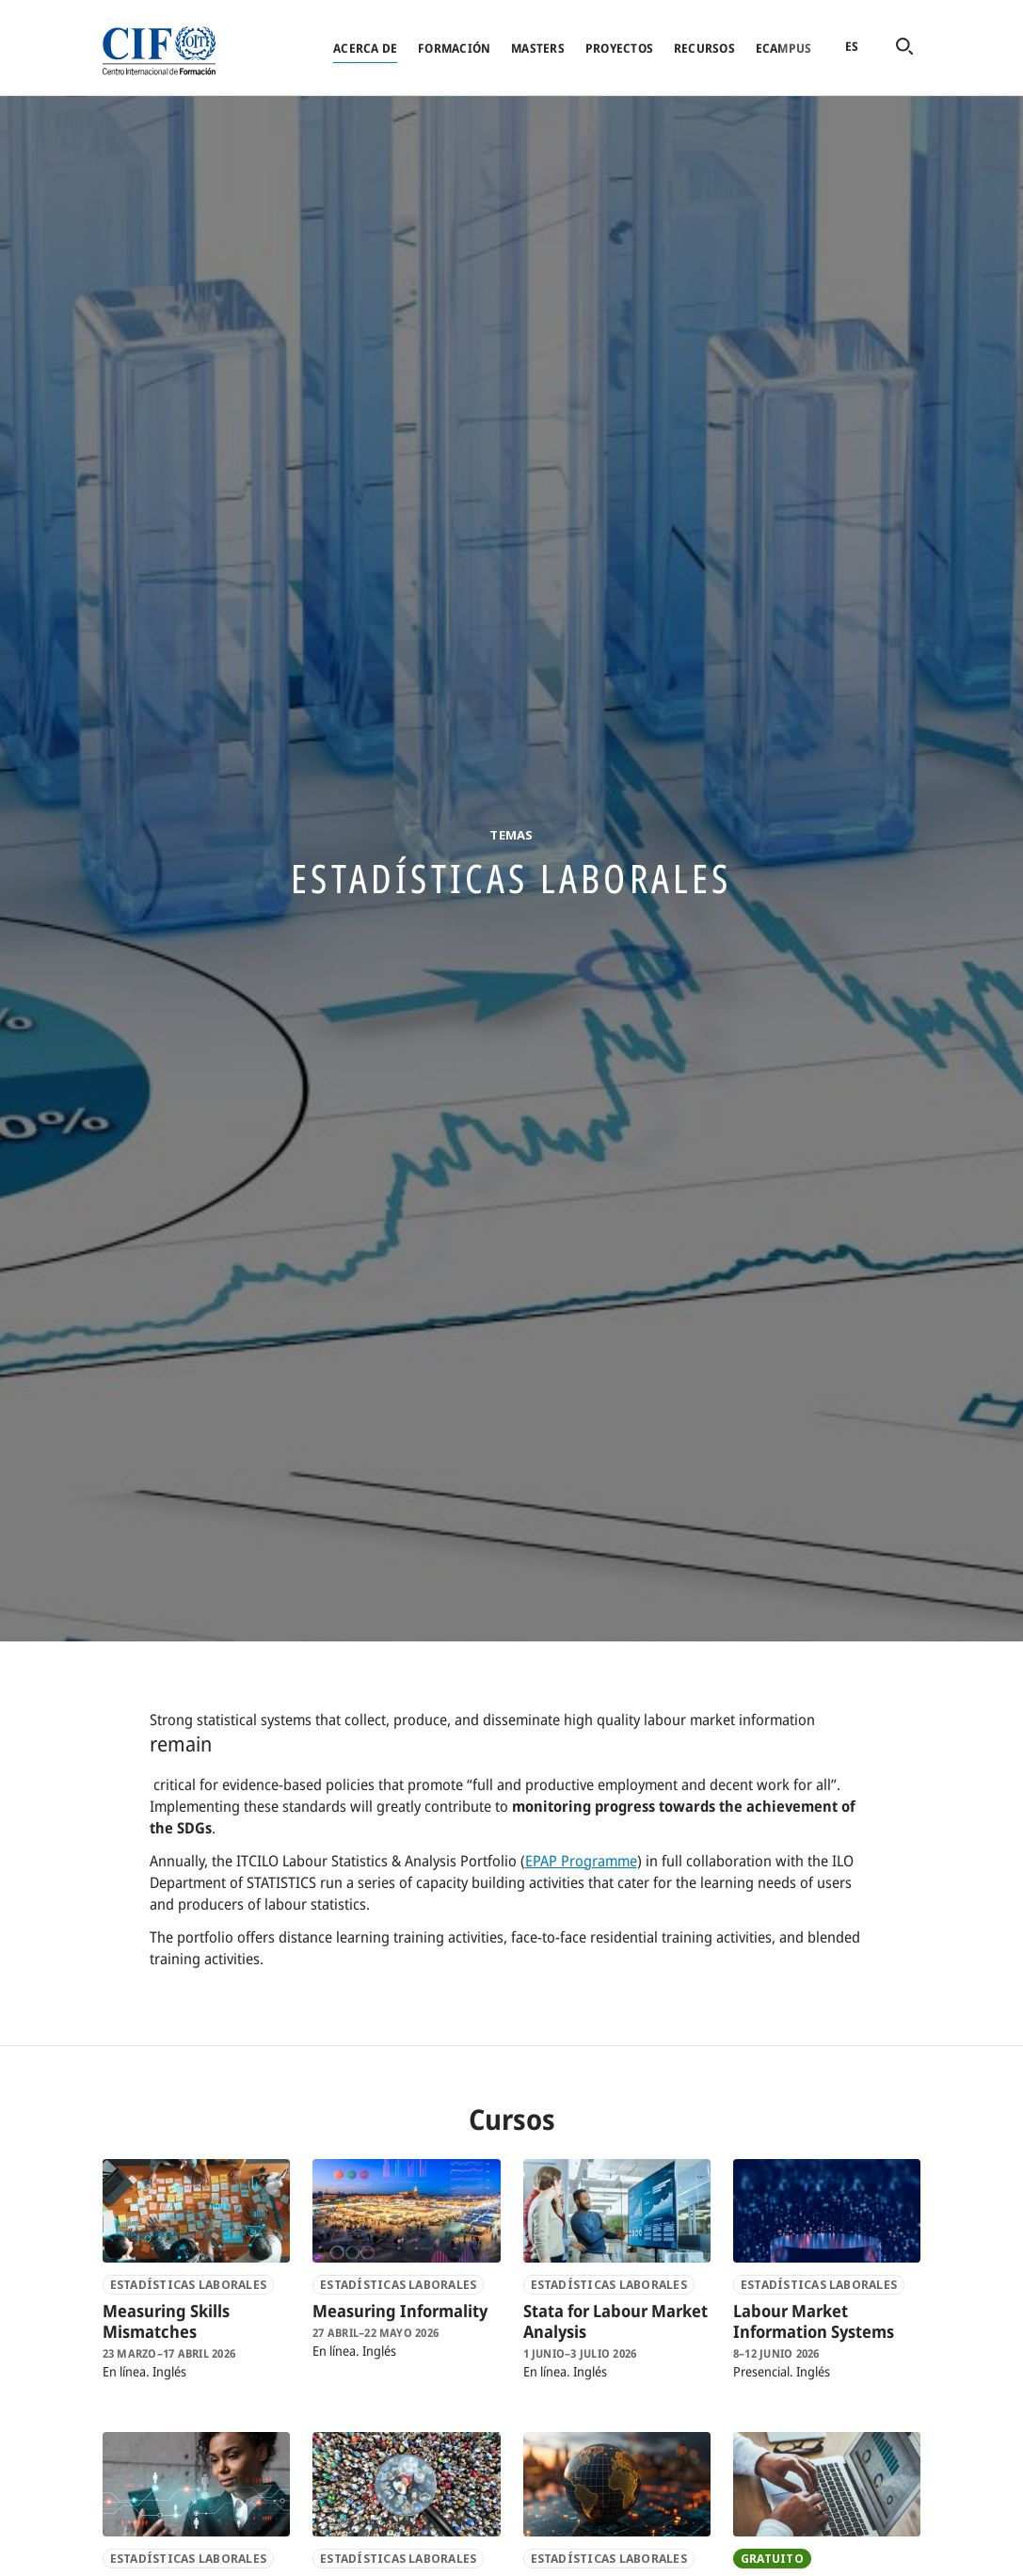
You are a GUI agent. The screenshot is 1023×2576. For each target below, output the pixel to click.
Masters (538, 48)
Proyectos (619, 48)
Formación (454, 48)
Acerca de (365, 48)
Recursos (704, 48)
